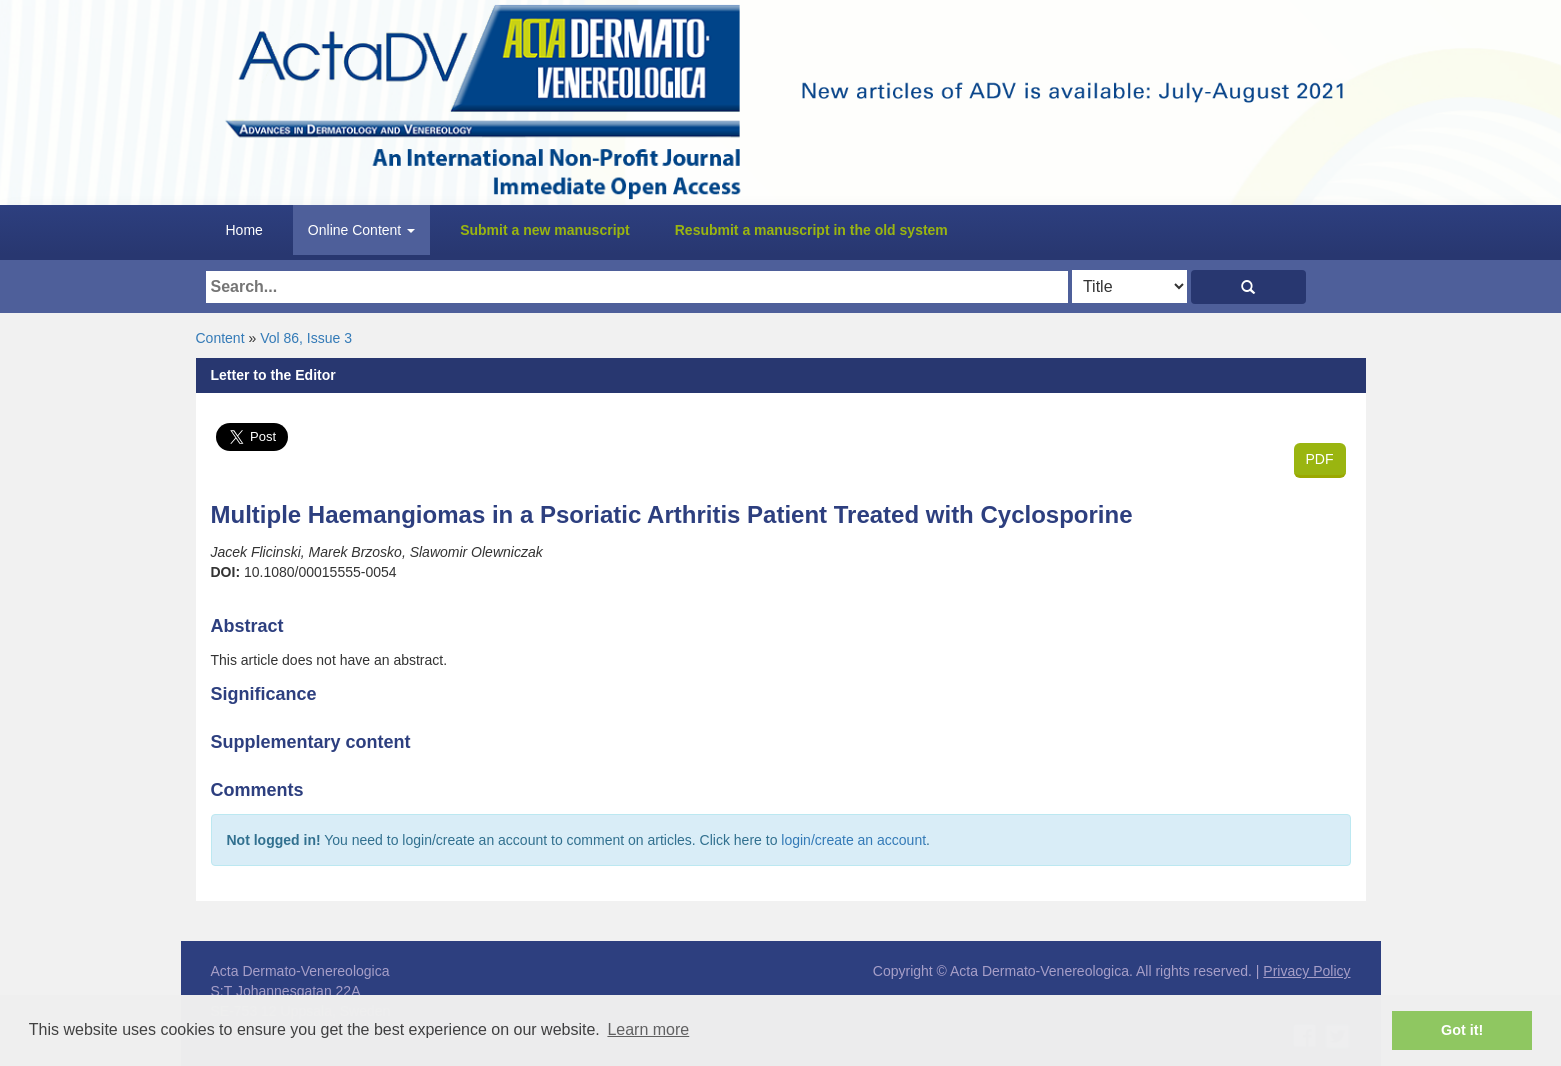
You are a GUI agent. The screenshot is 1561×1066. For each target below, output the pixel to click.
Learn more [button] (648, 1029)
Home (244, 230)
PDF (1320, 459)
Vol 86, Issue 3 (306, 338)
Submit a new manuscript (545, 230)
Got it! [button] (1462, 1030)
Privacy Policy (1306, 971)
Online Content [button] (361, 230)
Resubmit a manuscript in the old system (811, 230)
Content (220, 338)
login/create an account (853, 840)
